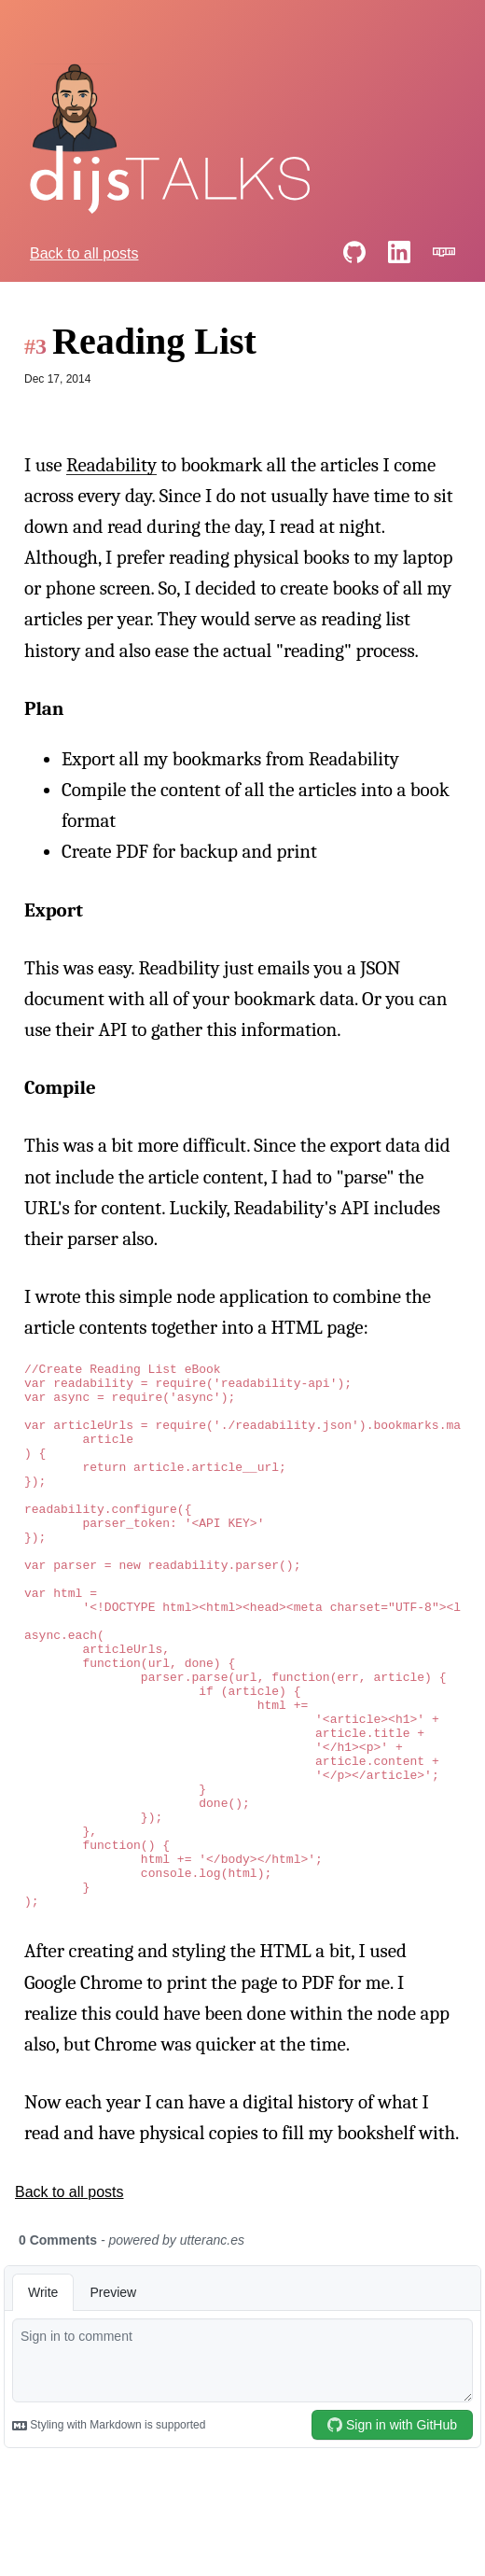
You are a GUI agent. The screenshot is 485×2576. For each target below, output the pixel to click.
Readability (111, 465)
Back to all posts (84, 253)
